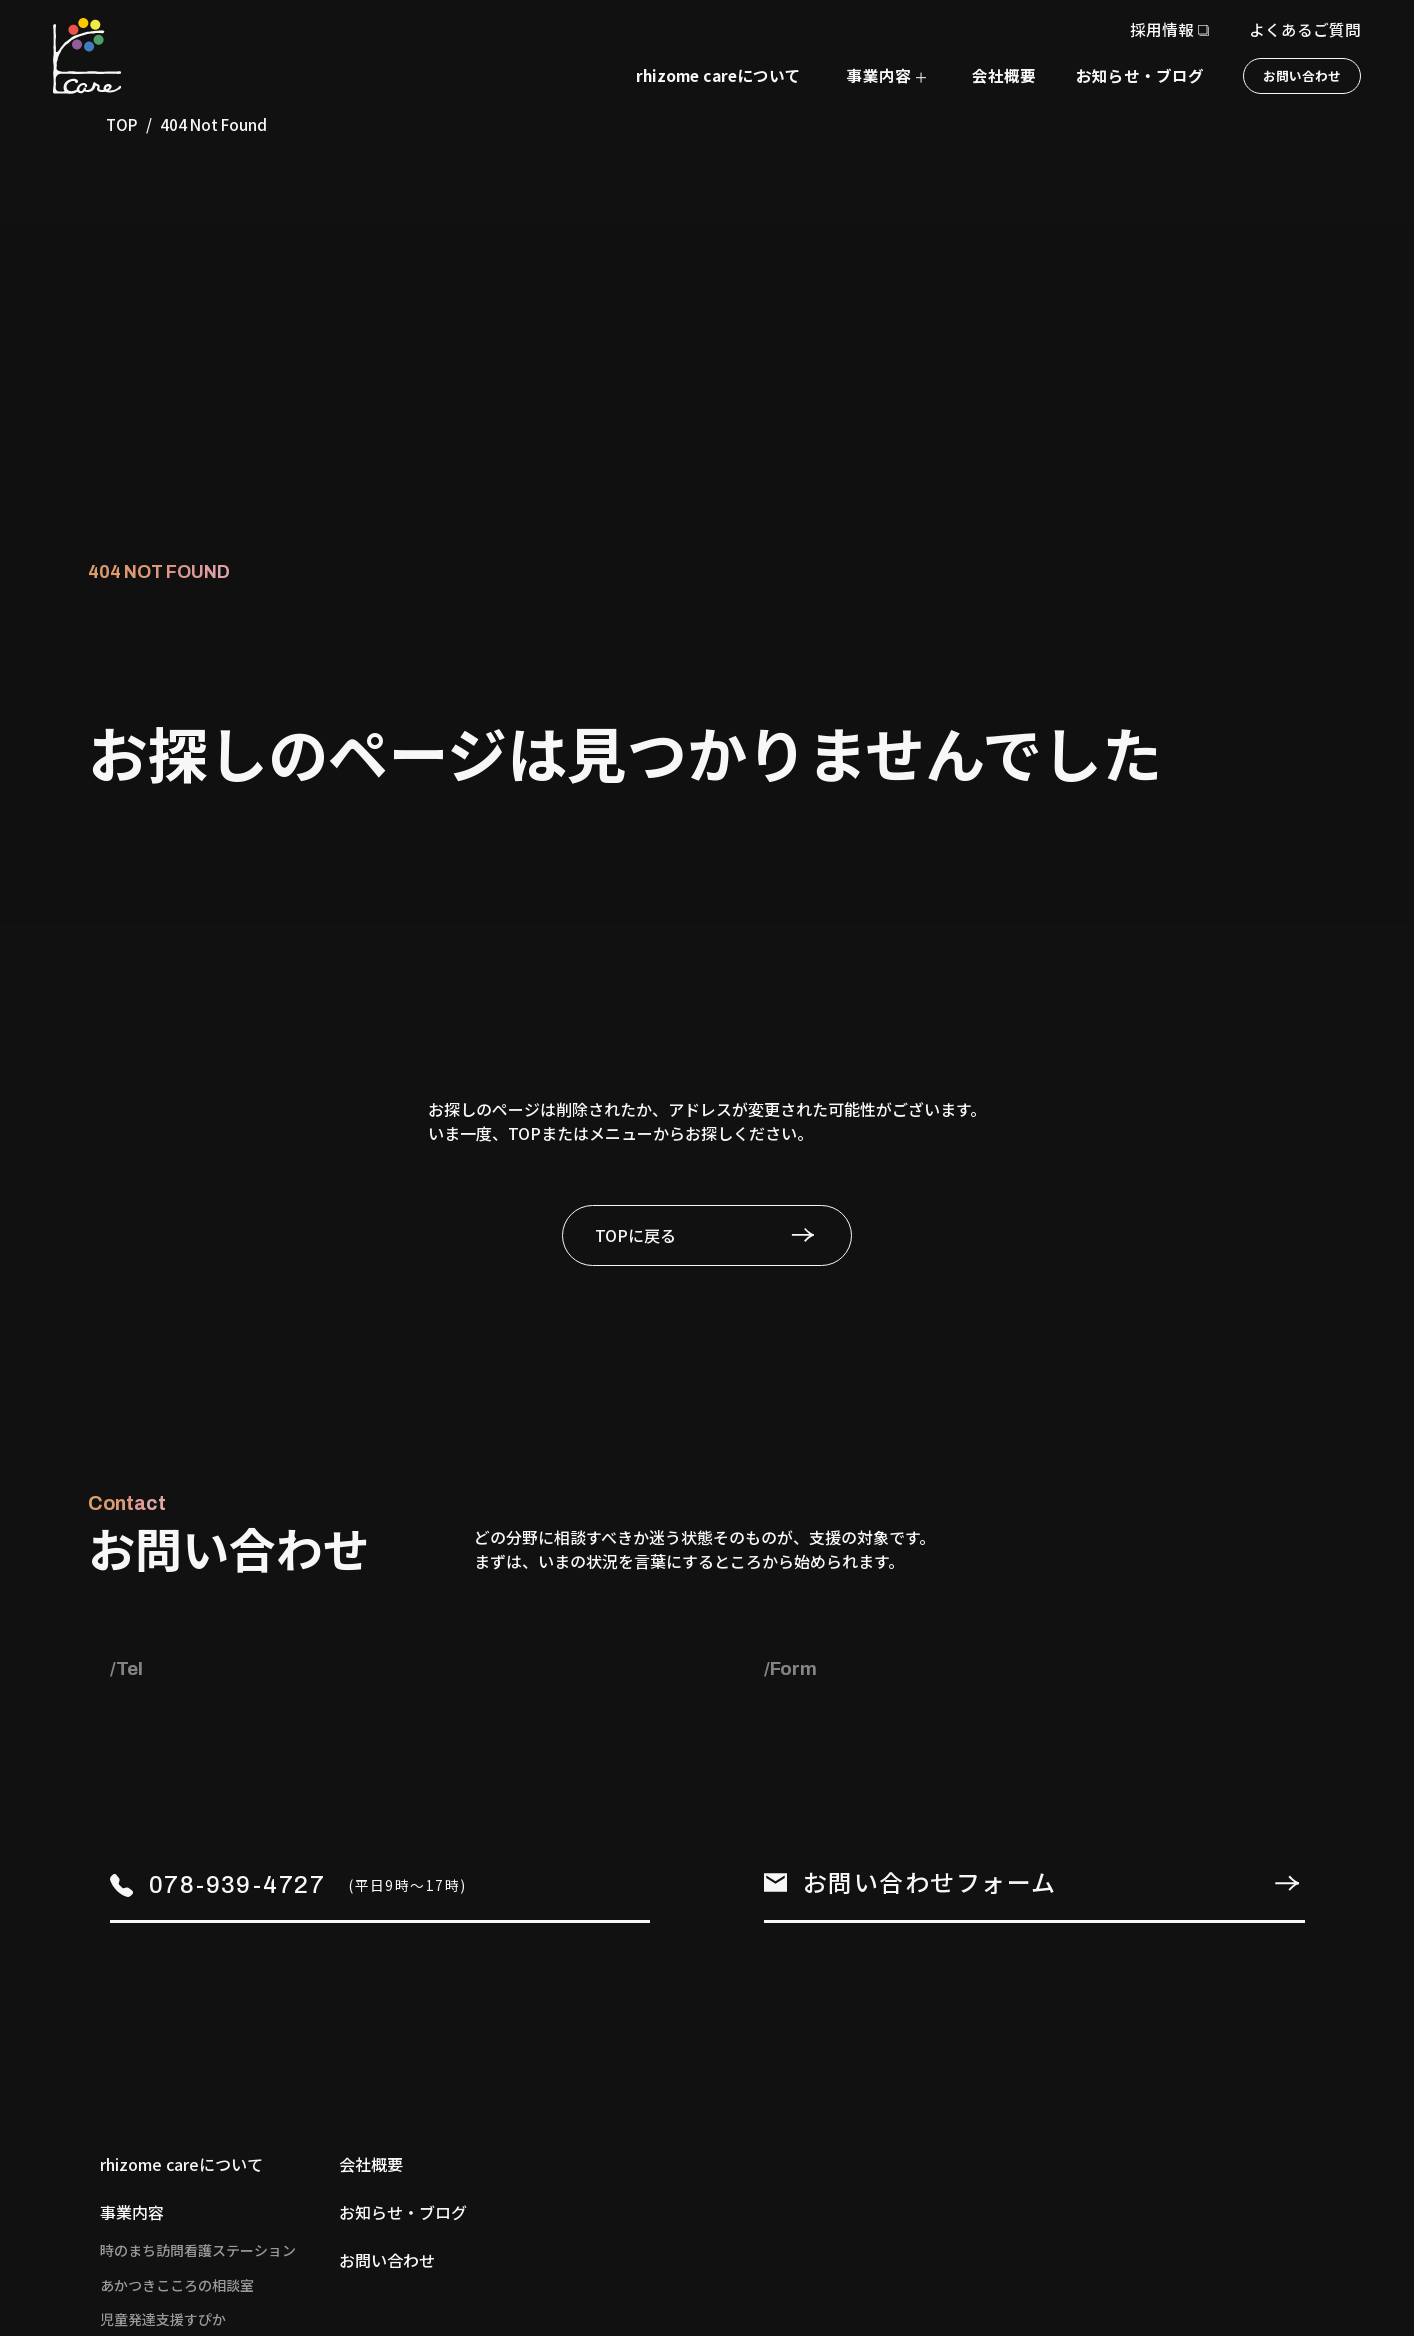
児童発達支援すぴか (163, 2319)
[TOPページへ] (87, 56)
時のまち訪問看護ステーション (198, 2250)
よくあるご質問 (1305, 29)
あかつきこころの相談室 (177, 2285)
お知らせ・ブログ (1140, 75)
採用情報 (1162, 29)
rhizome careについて (718, 75)
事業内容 (132, 2212)
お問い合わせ (1302, 75)
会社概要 (1004, 75)
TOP (122, 124)
